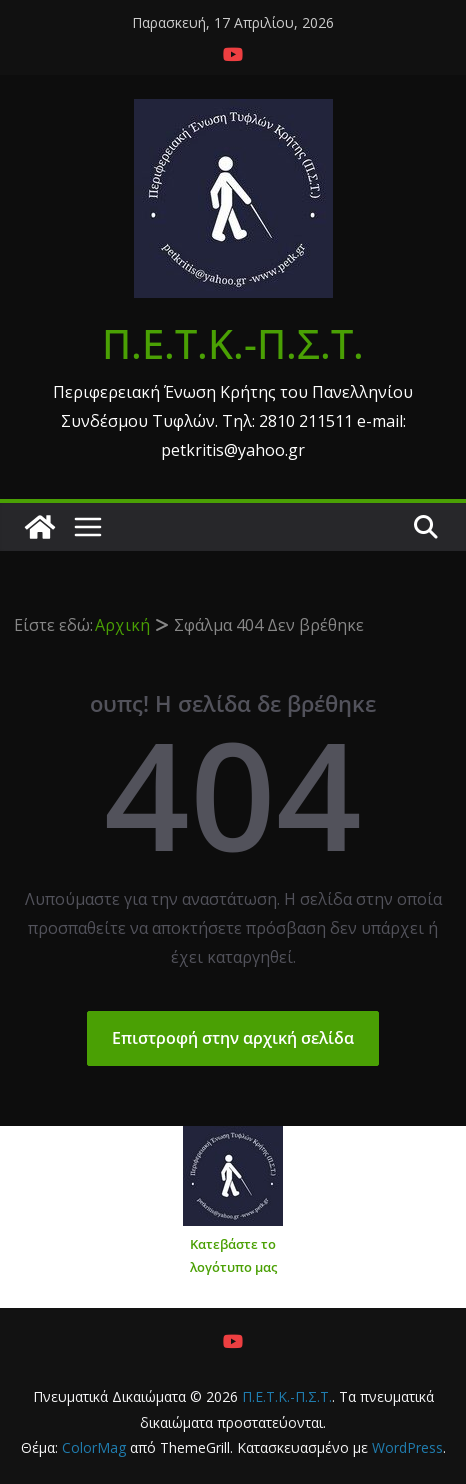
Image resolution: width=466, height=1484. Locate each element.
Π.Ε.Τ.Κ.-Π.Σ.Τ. (233, 343)
